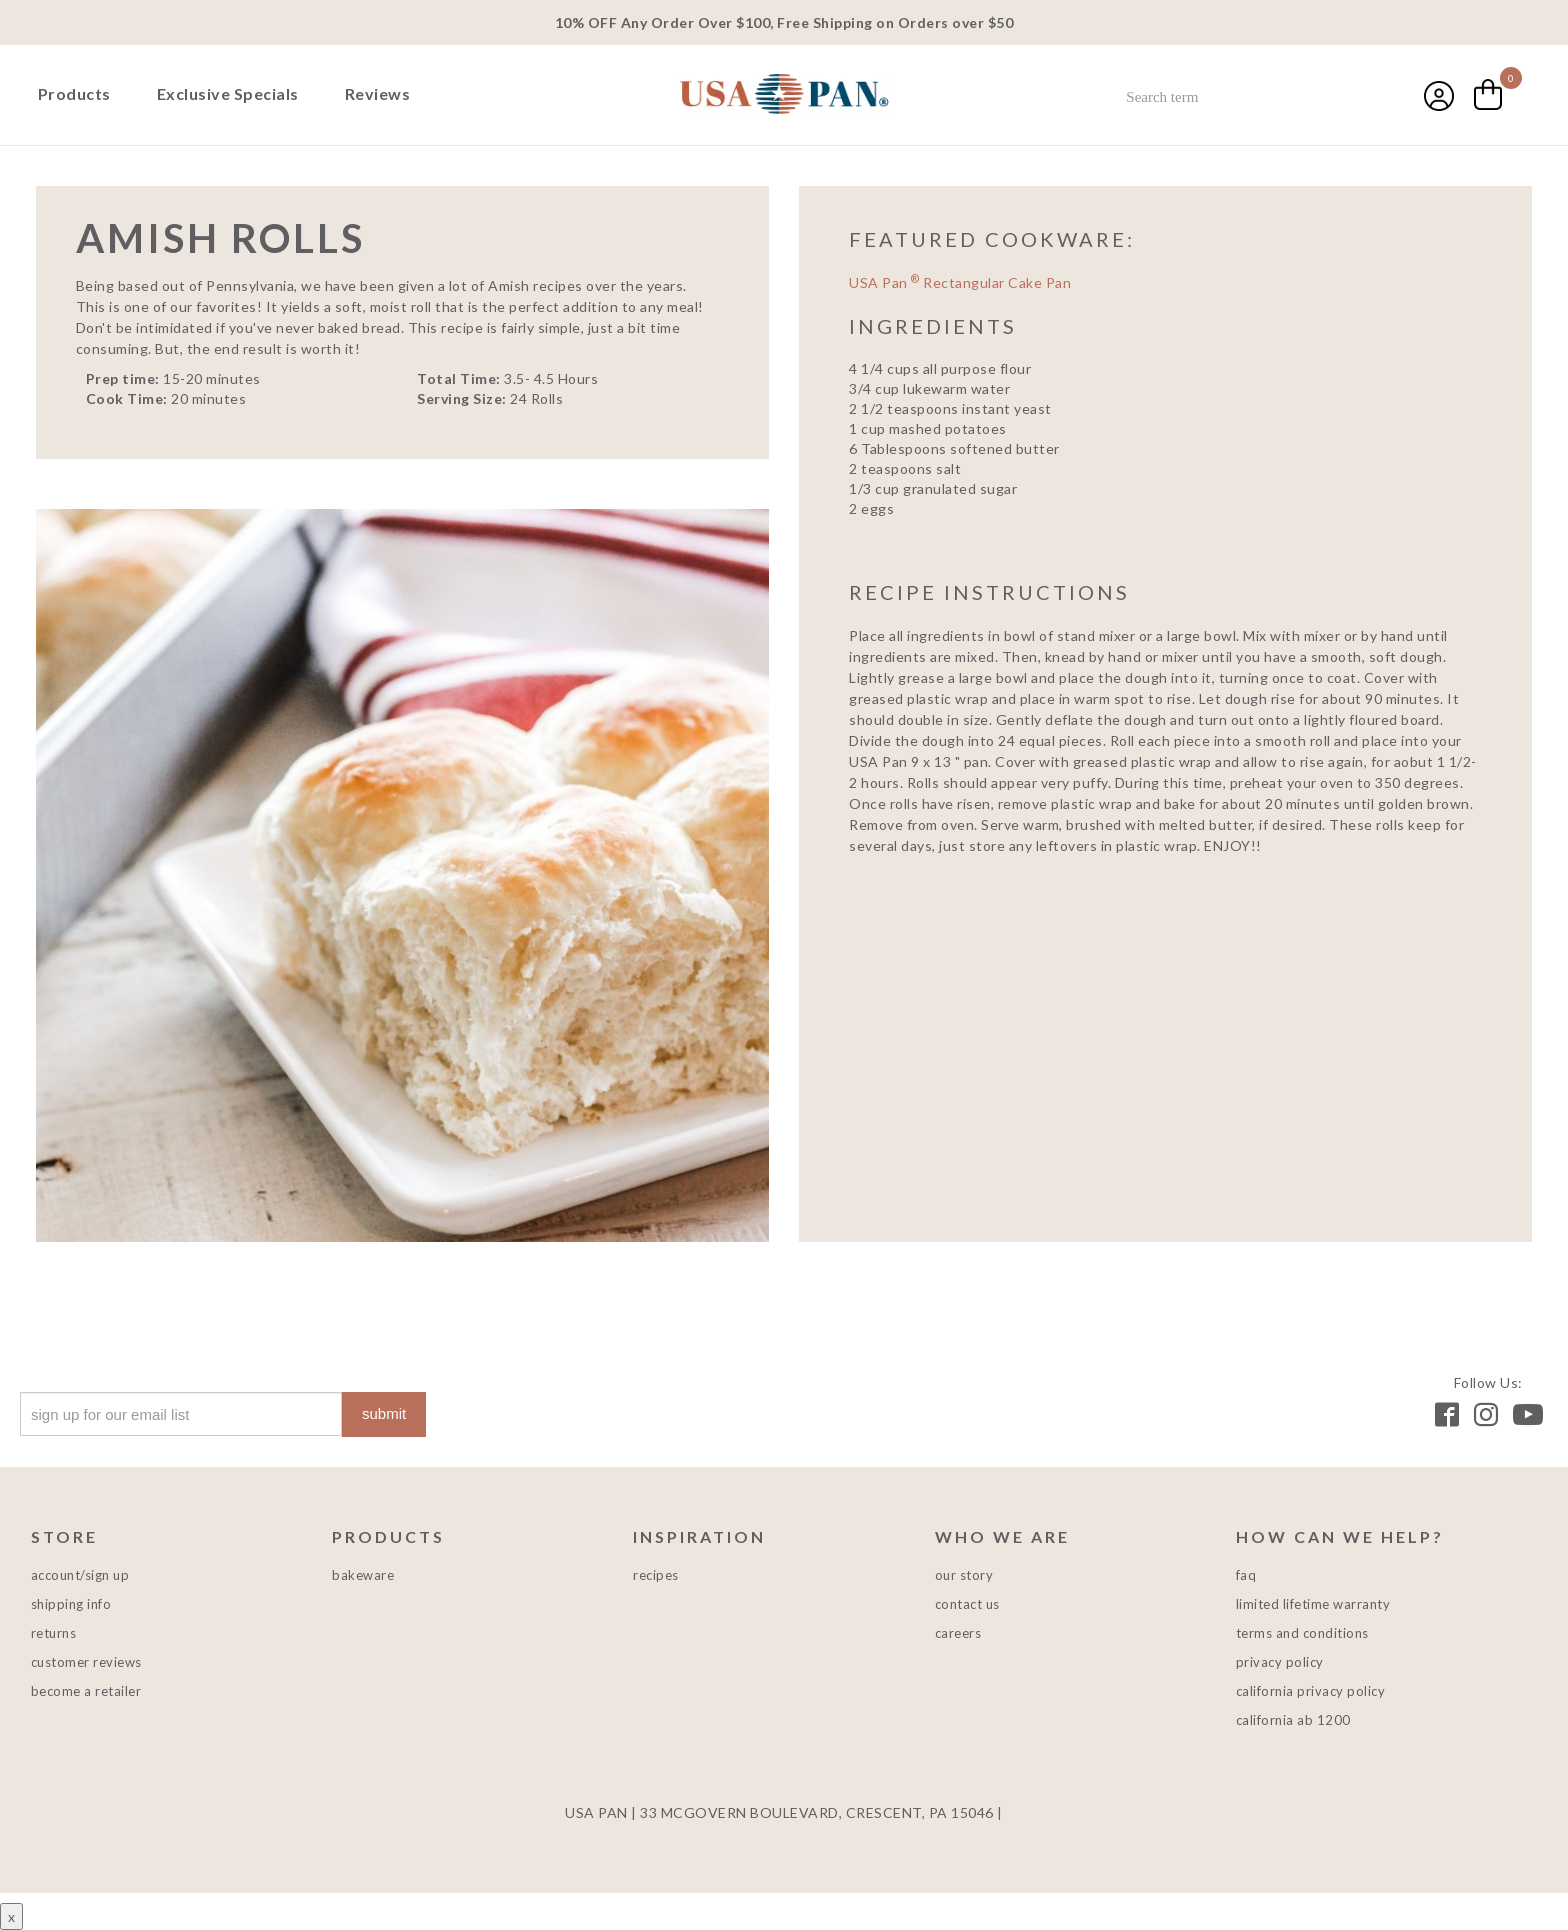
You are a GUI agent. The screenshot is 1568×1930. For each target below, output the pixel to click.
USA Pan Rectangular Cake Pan (960, 282)
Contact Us (967, 1604)
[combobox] (1246, 97)
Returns (54, 1633)
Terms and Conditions (1302, 1633)
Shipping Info (71, 1604)
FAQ (1246, 1575)
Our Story (964, 1575)
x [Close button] (11, 1916)
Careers (958, 1633)
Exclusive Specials (228, 93)
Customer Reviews (86, 1662)
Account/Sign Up (80, 1575)
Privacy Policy (1280, 1662)
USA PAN (784, 96)
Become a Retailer (86, 1691)
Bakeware (363, 1575)
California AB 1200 (1293, 1720)
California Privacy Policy (1311, 1691)
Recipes (656, 1575)
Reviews (378, 93)
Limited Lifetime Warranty (1313, 1604)
